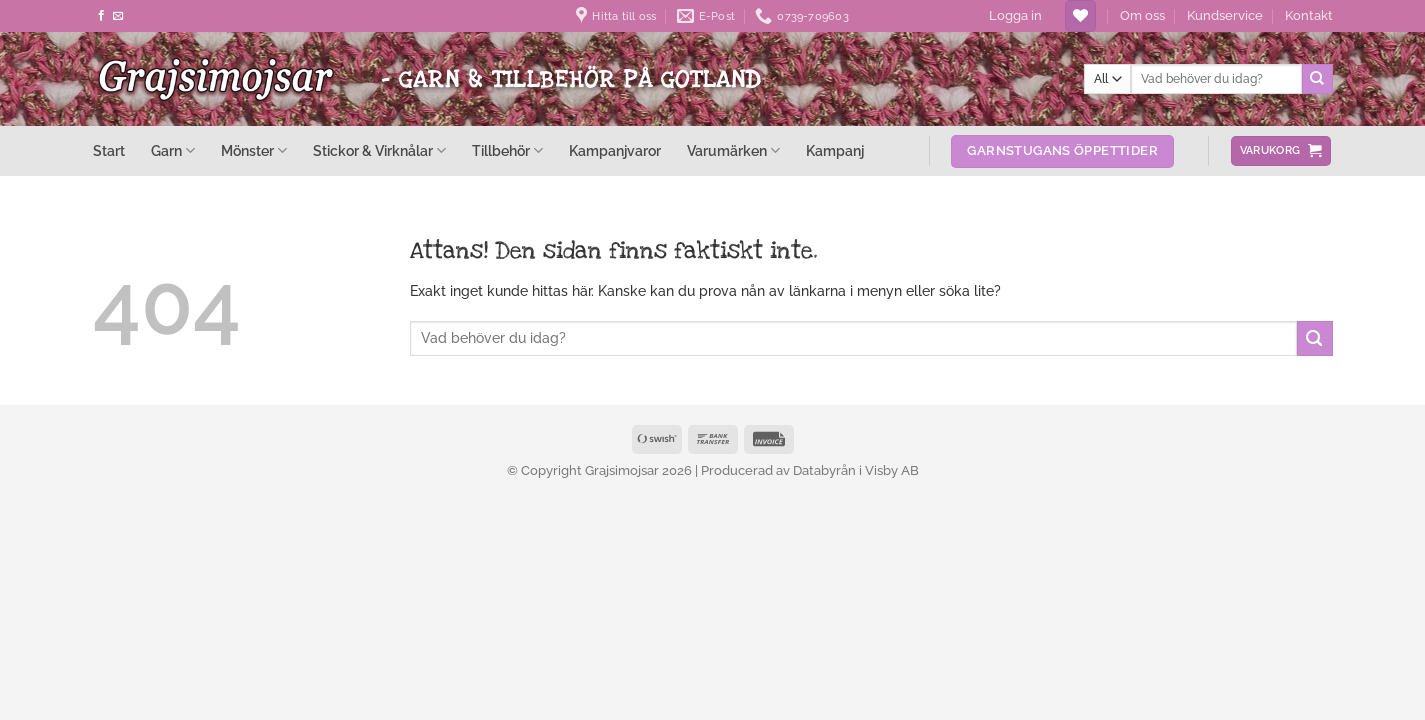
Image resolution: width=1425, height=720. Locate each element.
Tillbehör (507, 150)
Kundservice (1225, 15)
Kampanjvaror (615, 151)
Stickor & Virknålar (379, 150)
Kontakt (1309, 15)
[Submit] (1317, 79)
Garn (173, 150)
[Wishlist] (1080, 16)
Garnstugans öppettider (1062, 150)
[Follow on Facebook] (101, 16)
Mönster (254, 150)
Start (109, 151)
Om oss (1142, 15)
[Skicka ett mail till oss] (118, 16)
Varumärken (733, 150)
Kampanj (835, 151)
